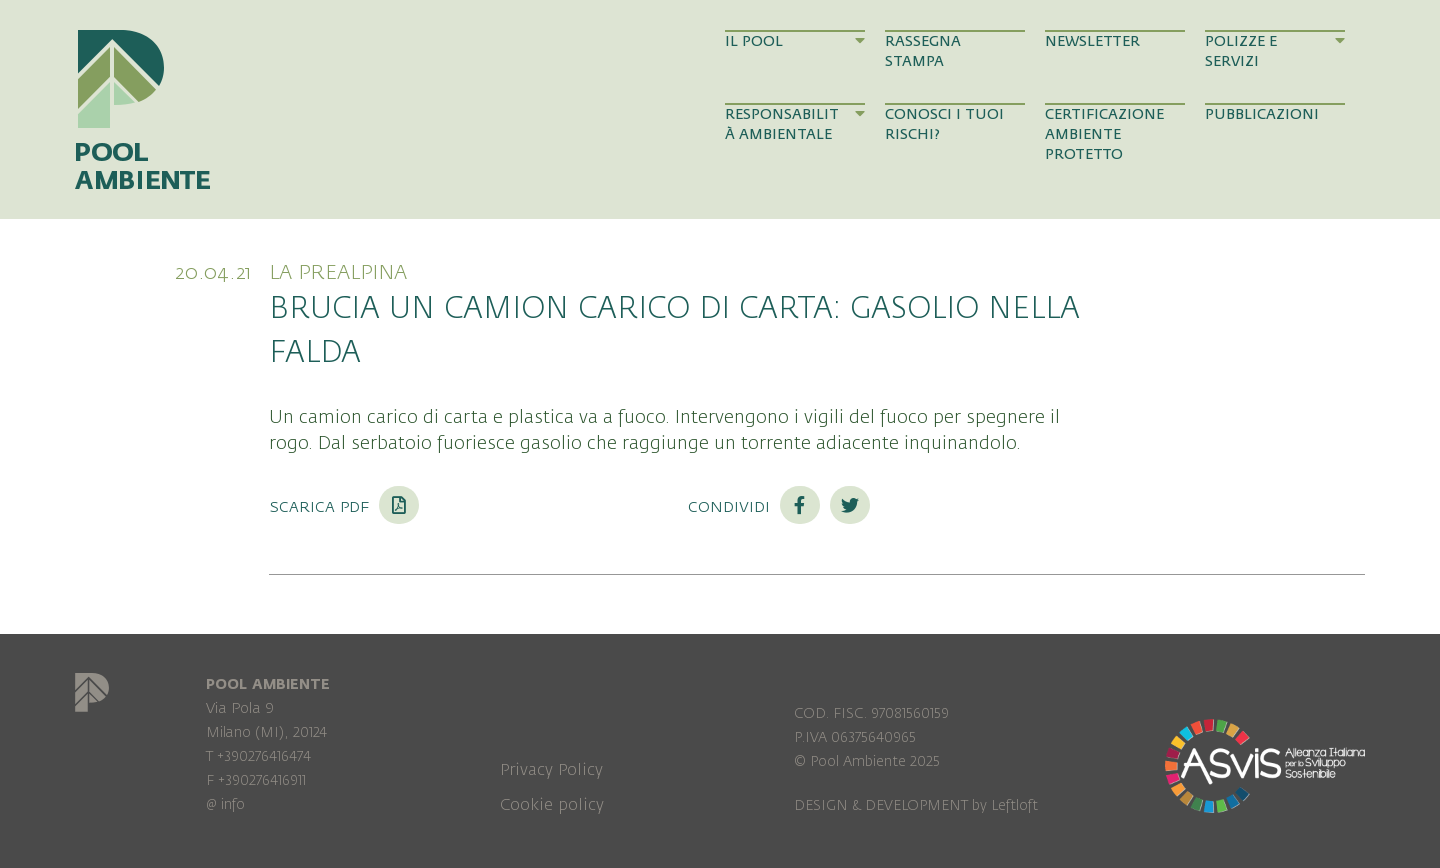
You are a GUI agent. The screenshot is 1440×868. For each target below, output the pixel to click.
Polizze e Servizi (1275, 51)
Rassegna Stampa (923, 51)
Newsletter (1092, 41)
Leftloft (1014, 805)
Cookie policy (552, 805)
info (233, 804)
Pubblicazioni (1262, 114)
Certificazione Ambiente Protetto (1104, 135)
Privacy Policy (551, 770)
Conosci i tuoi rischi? (944, 124)
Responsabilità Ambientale (795, 124)
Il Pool (795, 41)
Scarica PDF (344, 506)
